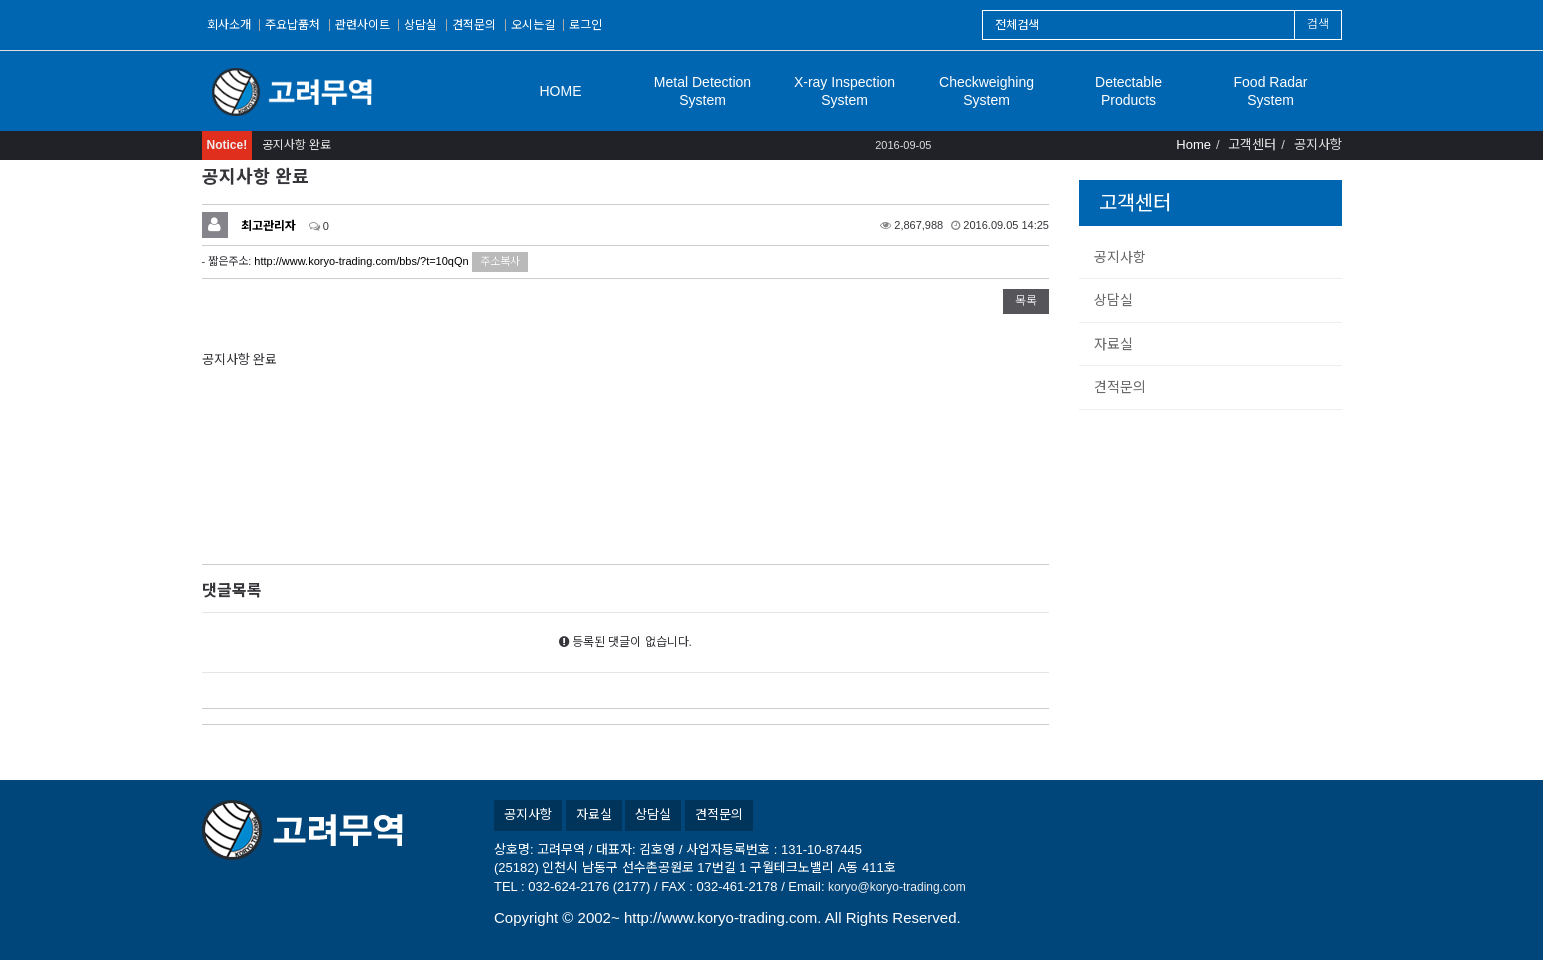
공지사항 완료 (296, 145)
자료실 (1113, 344)
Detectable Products (1128, 91)
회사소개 (229, 25)
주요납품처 (292, 25)
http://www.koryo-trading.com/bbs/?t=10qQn (361, 261)
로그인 (585, 25)
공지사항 (1120, 257)
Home (1193, 144)
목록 (1026, 301)
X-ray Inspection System (844, 91)
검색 (1318, 24)
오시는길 (533, 25)
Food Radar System (1271, 91)
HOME (561, 91)
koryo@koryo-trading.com (897, 887)
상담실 (420, 25)
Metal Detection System (702, 91)
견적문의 (474, 25)
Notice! (227, 145)
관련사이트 (362, 25)
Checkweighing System (986, 91)
